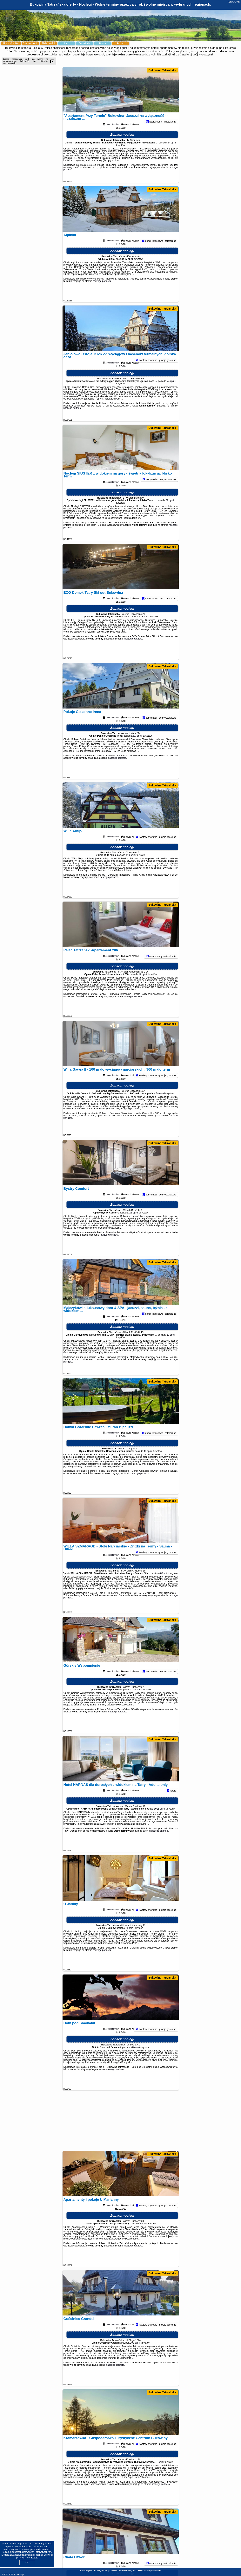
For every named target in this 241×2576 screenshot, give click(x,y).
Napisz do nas (154, 2570)
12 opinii (143, 987)
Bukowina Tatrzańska (162, 70)
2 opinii (143, 2236)
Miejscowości (48, 43)
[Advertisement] (120, 2122)
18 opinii (144, 629)
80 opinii (164, 1586)
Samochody (84, 43)
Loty (66, 43)
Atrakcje (102, 43)
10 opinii (171, 1347)
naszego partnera (102, 294)
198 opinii (135, 2355)
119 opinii (131, 867)
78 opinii (160, 1106)
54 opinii (172, 155)
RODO (34, 2557)
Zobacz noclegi (122, 147)
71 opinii (159, 2474)
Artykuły (120, 43)
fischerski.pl (234, 1)
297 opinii (137, 748)
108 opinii (133, 1225)
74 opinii (171, 394)
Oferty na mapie (30, 43)
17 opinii (129, 271)
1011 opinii (159, 1821)
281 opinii (137, 1702)
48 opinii (148, 1464)
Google (47, 2543)
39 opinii (170, 513)
